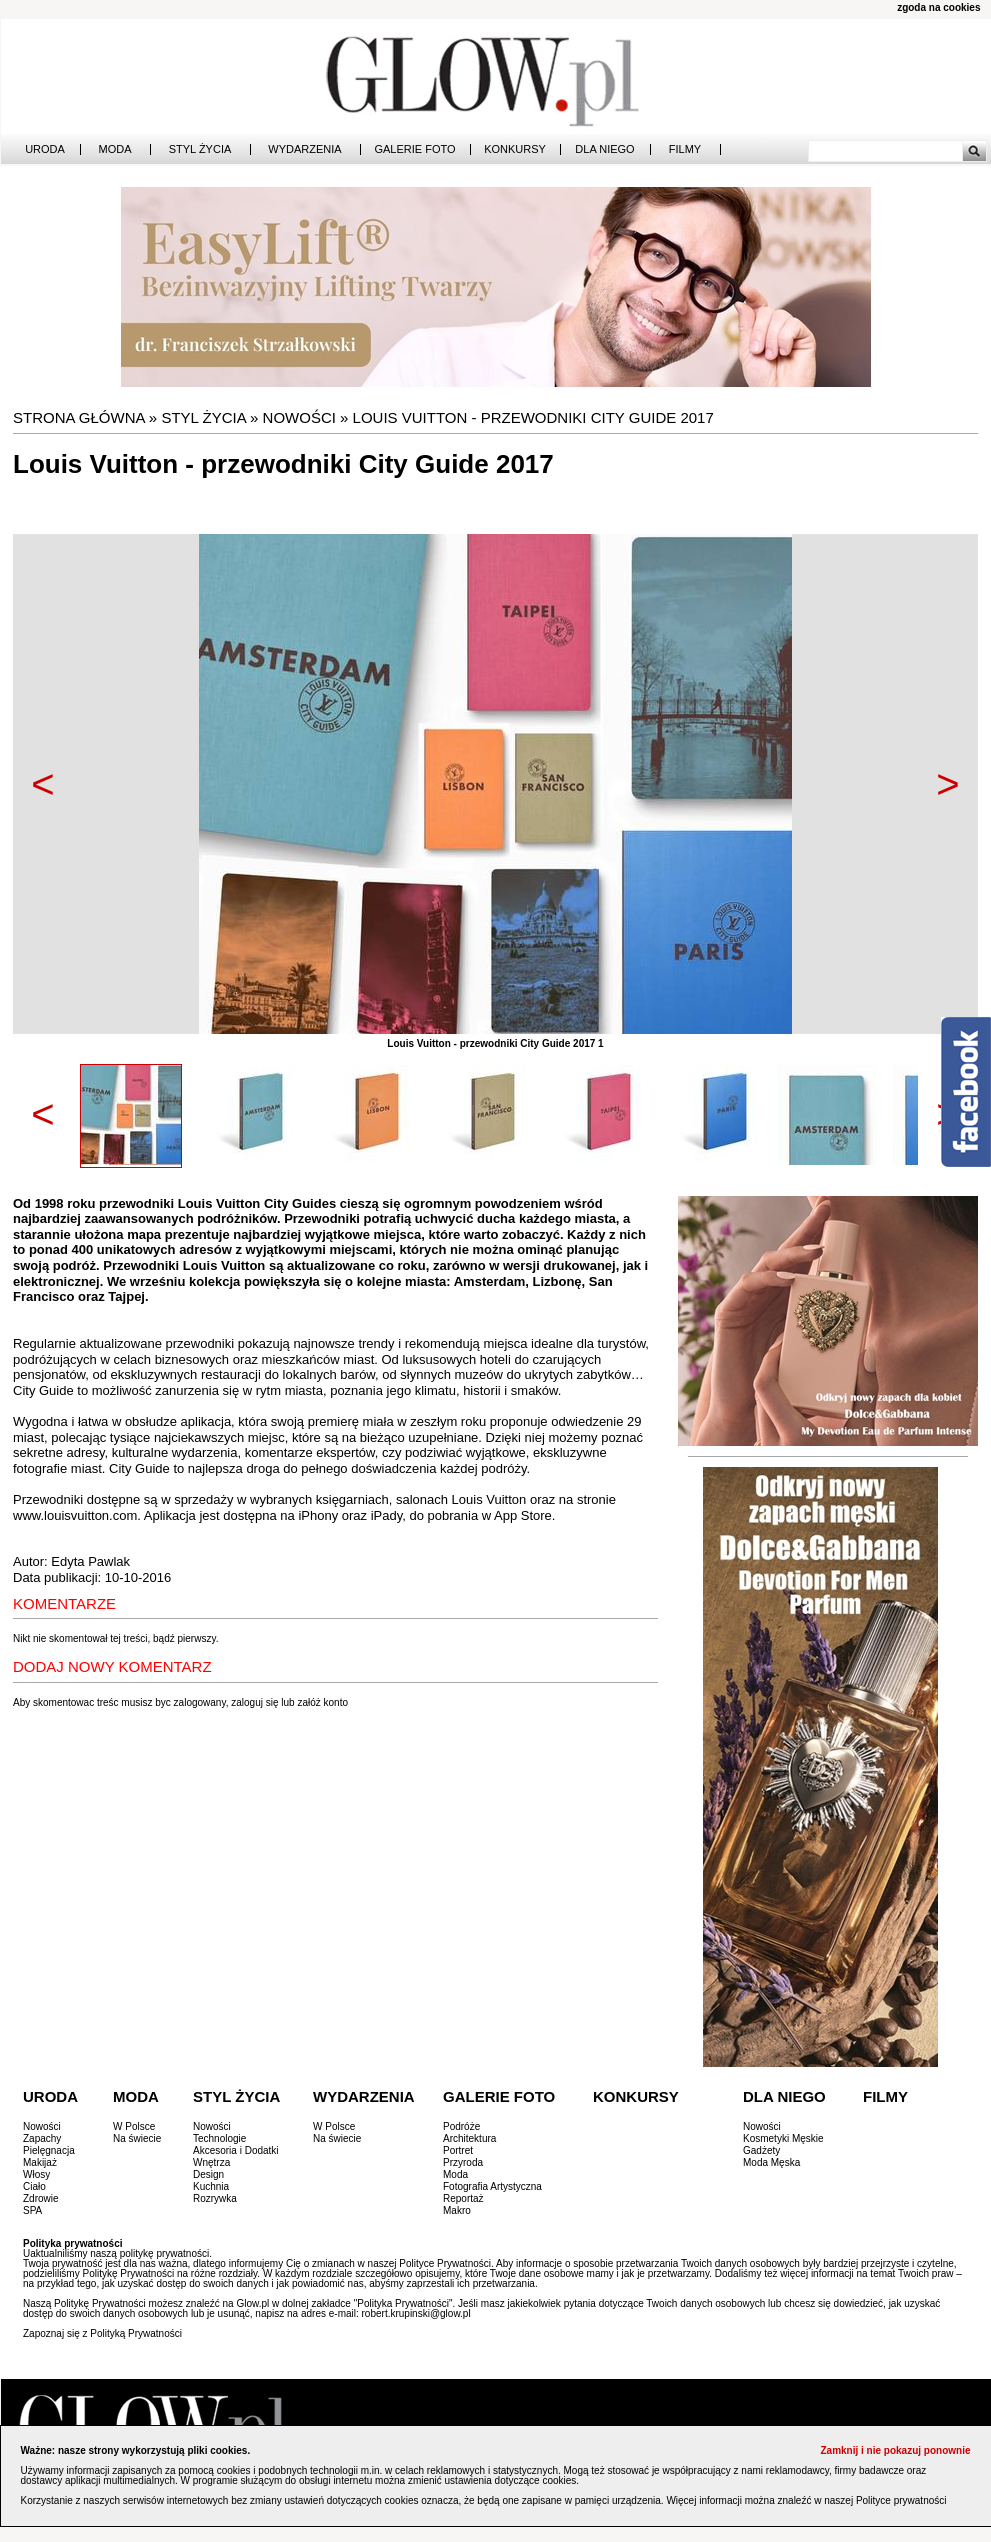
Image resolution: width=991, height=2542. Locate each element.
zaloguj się (254, 1702)
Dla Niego (604, 149)
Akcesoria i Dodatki (236, 2150)
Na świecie (137, 2138)
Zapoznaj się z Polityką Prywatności (102, 2333)
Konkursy (515, 149)
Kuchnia (211, 2186)
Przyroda (463, 2162)
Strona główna (79, 417)
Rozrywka (215, 2198)
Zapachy (42, 2138)
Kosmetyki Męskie (783, 2138)
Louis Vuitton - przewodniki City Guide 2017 (533, 417)
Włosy (36, 2174)
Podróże (461, 2126)
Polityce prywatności (901, 2500)
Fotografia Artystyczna (492, 2186)
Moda (115, 149)
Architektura (469, 2138)
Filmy (685, 149)
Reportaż (463, 2198)
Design (208, 2174)
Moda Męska (771, 2162)
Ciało (34, 2186)
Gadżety (761, 2150)
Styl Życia (200, 149)
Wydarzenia (304, 149)
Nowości (299, 417)
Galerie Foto (414, 149)
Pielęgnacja (49, 2150)
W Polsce (134, 2126)
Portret (458, 2150)
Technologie (219, 2138)
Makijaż (40, 2162)
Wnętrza (211, 2162)
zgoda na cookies (938, 7)
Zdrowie (41, 2198)
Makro (457, 2210)
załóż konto (322, 1702)
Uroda (45, 149)
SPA (32, 2210)
